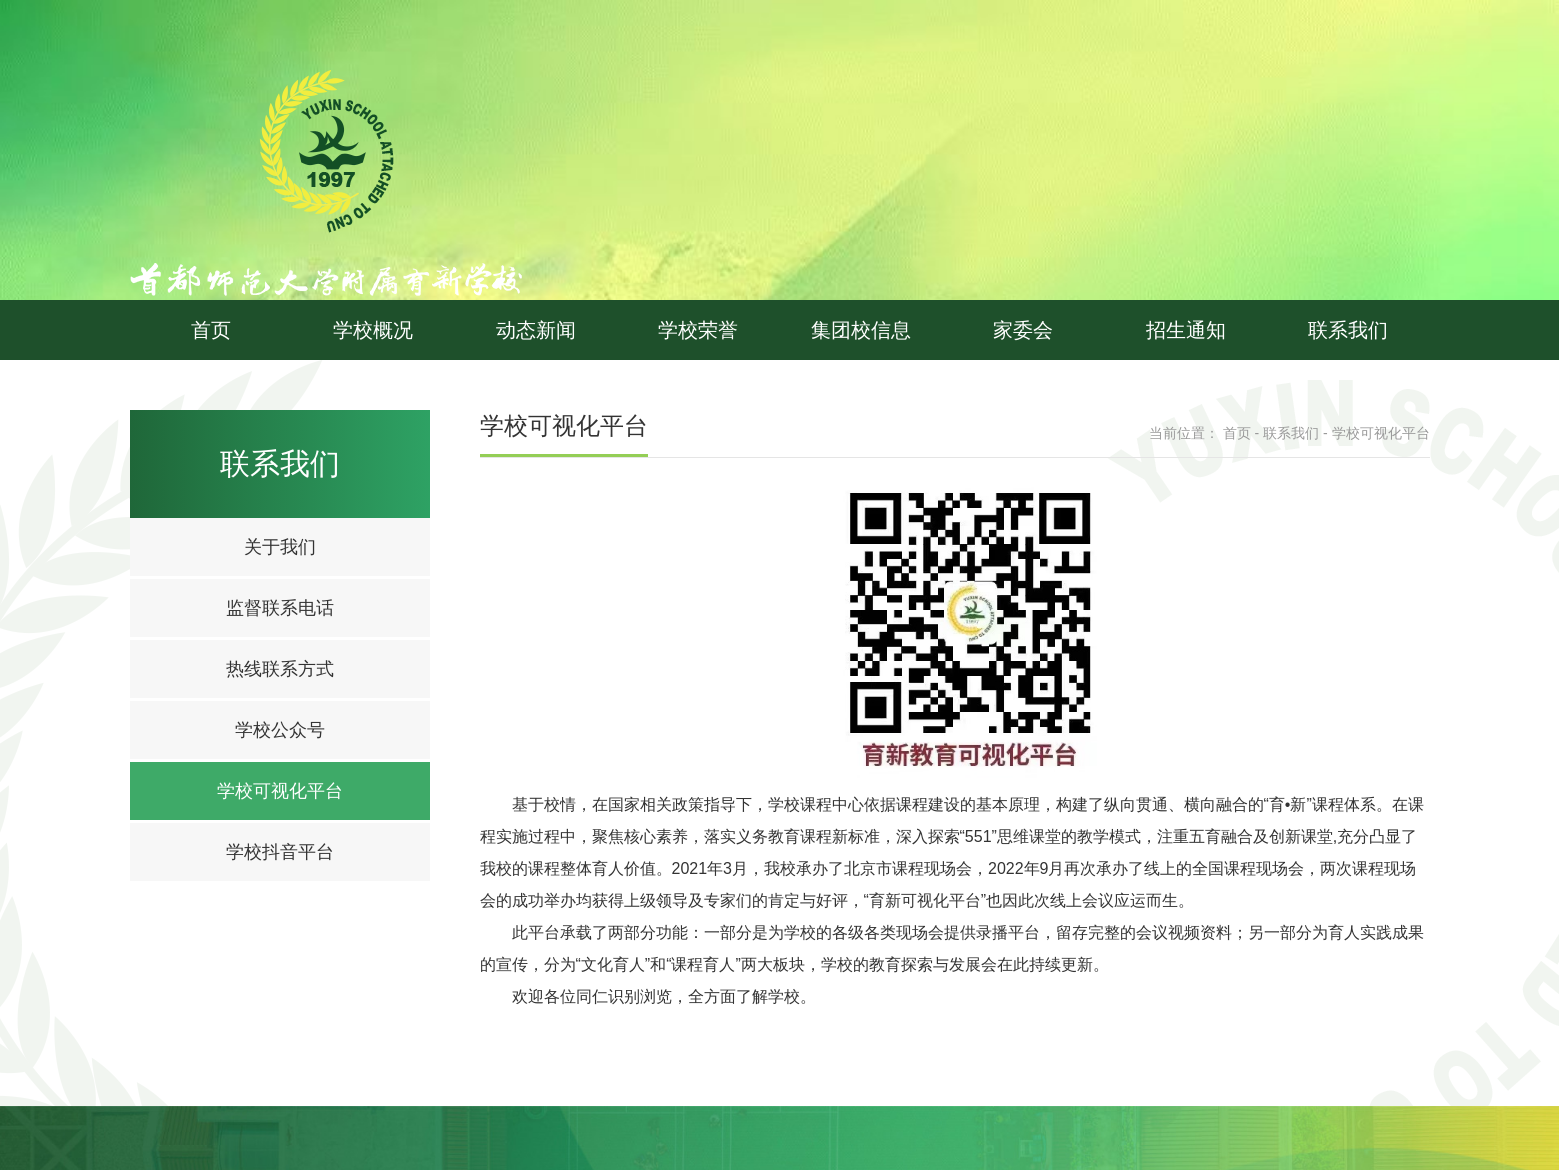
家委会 (1023, 330)
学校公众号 (280, 730)
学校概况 (373, 330)
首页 (211, 330)
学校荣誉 (698, 330)
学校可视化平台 (280, 791)
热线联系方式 (280, 669)
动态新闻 (536, 330)
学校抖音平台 (280, 852)
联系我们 (1348, 330)
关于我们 (280, 547)
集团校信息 (861, 330)
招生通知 (1186, 330)
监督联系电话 (280, 608)
